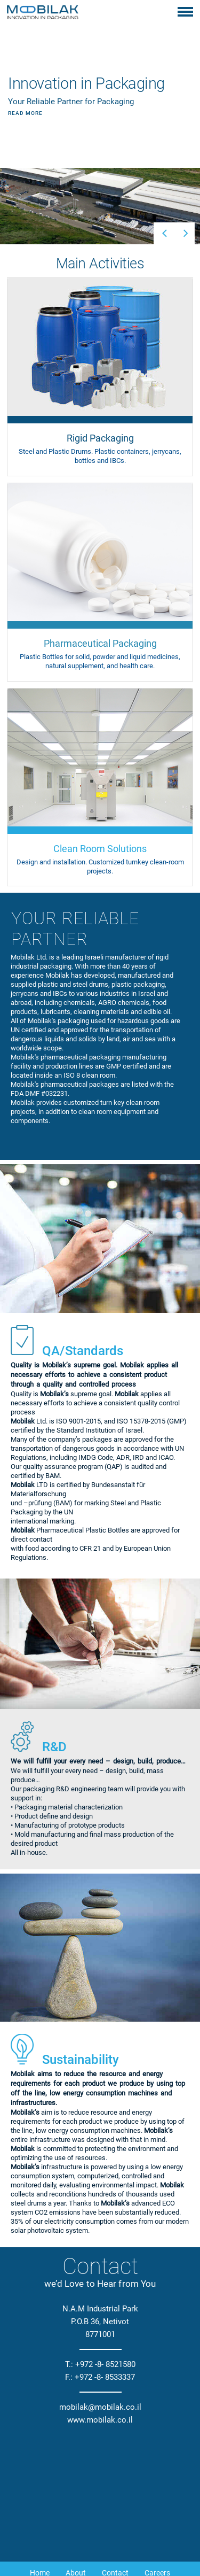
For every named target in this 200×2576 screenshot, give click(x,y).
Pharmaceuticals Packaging (135, 2510)
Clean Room (100, 2532)
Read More (25, 70)
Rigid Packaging (46, 2510)
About (76, 2488)
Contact (115, 2488)
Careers (157, 2488)
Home (40, 2488)
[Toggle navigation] (185, 12)
